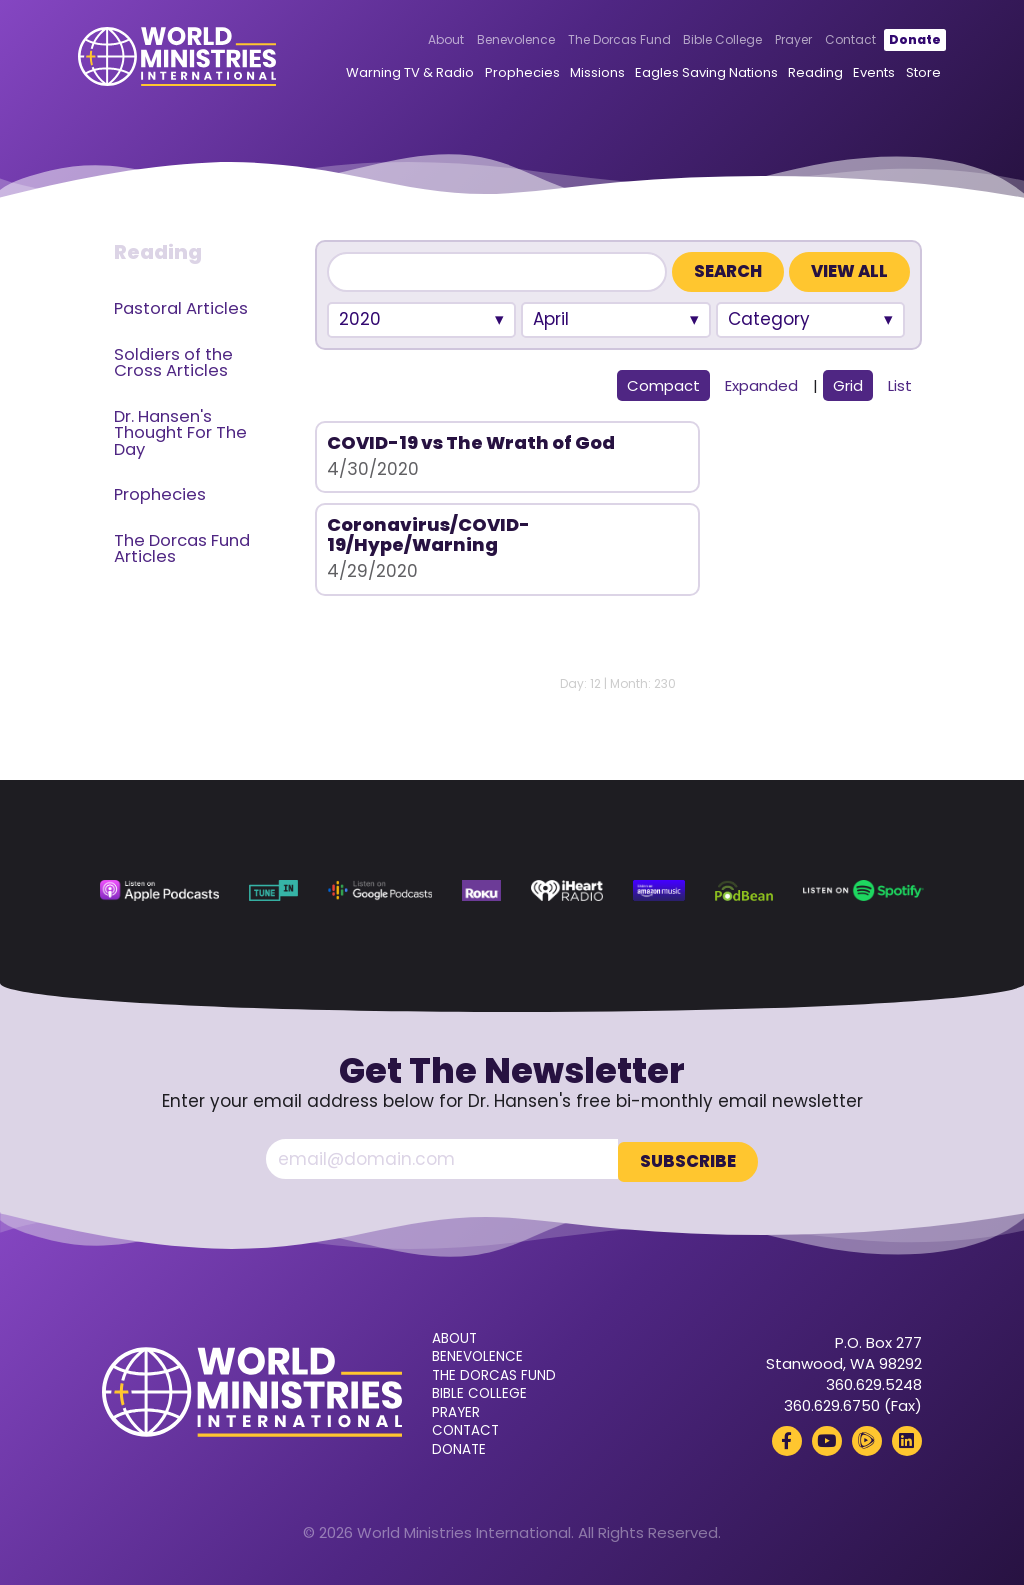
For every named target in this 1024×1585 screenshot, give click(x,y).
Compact (663, 385)
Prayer (769, 40)
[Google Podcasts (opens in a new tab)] (380, 891)
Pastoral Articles (181, 308)
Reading (791, 73)
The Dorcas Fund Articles (182, 549)
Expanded (761, 385)
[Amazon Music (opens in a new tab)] (659, 891)
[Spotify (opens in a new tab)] (863, 891)
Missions (573, 73)
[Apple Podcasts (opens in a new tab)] (159, 891)
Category (769, 319)
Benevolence (492, 40)
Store (898, 73)
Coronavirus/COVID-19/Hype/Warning (731, 452)
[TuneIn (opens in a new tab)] (273, 891)
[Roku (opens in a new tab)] (481, 891)
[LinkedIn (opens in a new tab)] (907, 1438)
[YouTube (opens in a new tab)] (827, 1438)
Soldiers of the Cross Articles (173, 363)
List (900, 385)
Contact (826, 40)
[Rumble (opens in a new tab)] (867, 1438)
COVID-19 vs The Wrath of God (449, 452)
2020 (360, 319)
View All (849, 271)
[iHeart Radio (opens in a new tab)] (567, 891)
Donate (890, 40)
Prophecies (497, 73)
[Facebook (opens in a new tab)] (787, 1438)
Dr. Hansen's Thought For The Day (180, 433)
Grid (848, 385)
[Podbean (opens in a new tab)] (744, 891)
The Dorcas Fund (594, 40)
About (422, 40)
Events (850, 73)
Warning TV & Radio (386, 73)
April (551, 319)
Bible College (698, 40)
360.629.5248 (874, 1381)
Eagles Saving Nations (682, 73)
